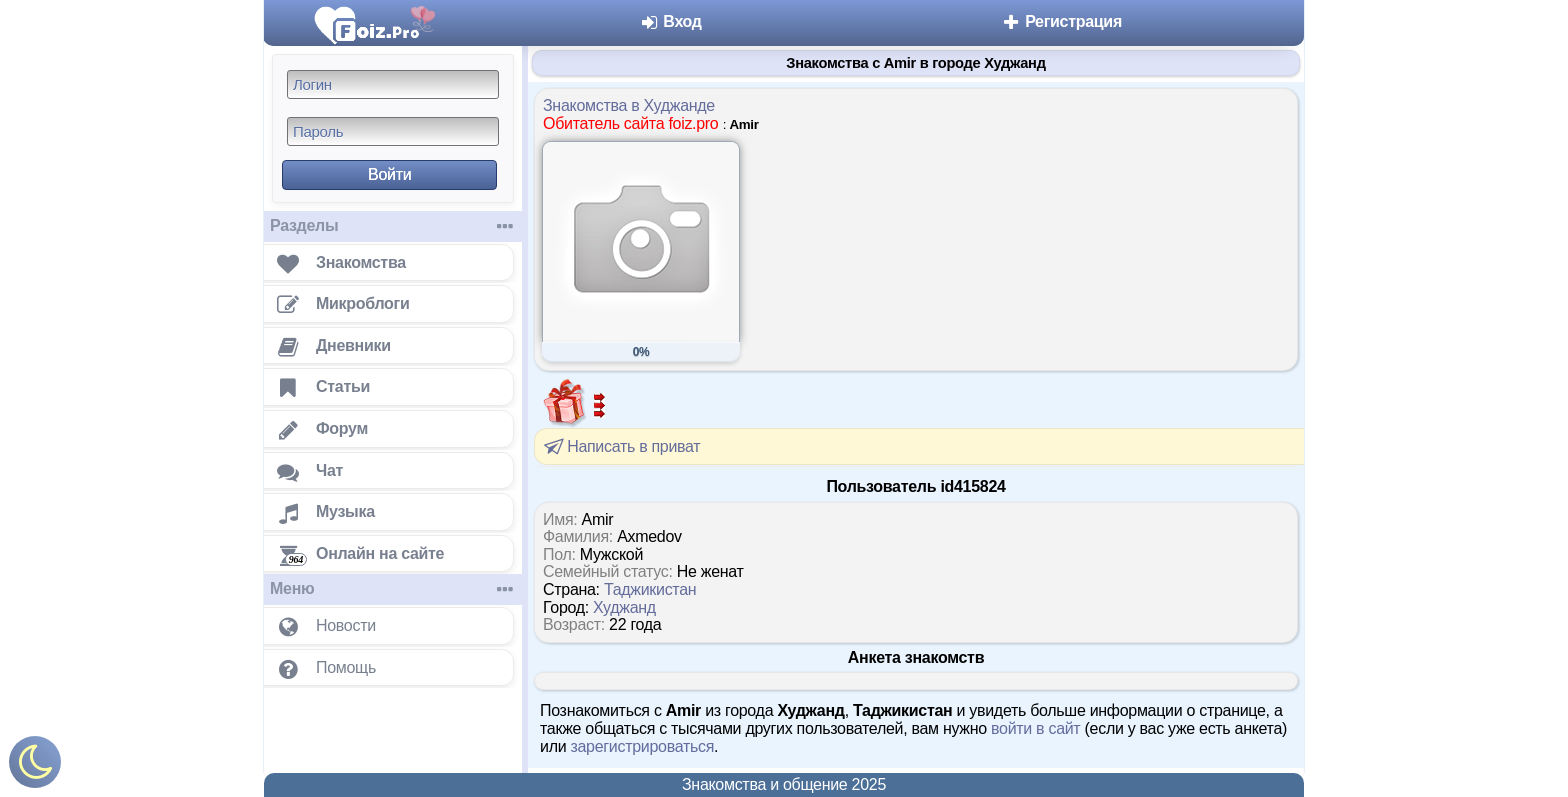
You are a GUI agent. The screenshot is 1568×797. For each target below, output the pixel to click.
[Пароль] (393, 131)
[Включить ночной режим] (35, 766)
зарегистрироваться (642, 746)
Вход (670, 21)
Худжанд (624, 607)
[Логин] (393, 84)
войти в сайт (1035, 728)
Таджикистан (650, 589)
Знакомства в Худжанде (629, 105)
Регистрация (1061, 21)
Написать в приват (620, 446)
